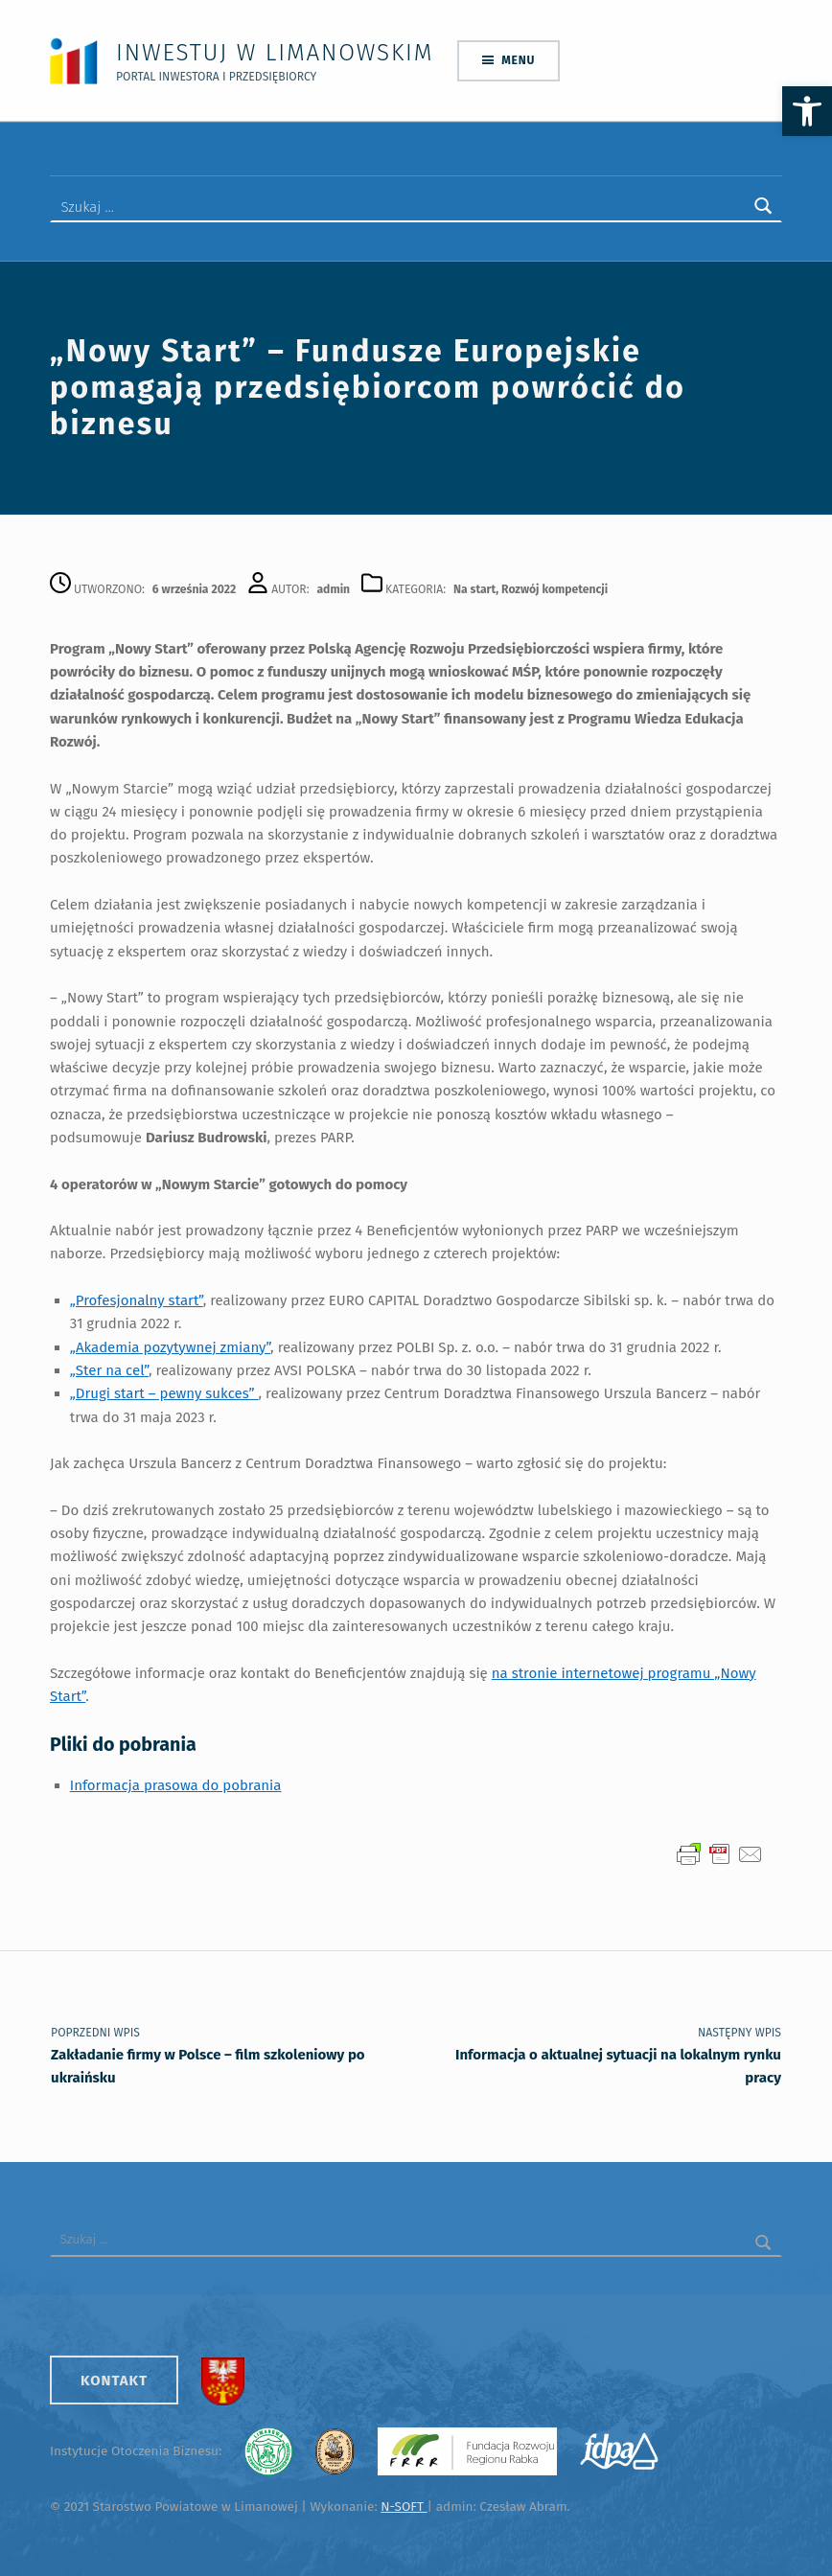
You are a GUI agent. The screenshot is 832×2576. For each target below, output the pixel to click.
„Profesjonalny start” (136, 1299)
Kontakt (114, 2379)
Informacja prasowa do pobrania (176, 1784)
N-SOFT (404, 2505)
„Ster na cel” (109, 1369)
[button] (807, 111)
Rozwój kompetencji (554, 588)
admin (333, 588)
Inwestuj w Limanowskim (274, 52)
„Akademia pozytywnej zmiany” (170, 1346)
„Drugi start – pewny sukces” (164, 1392)
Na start (474, 588)
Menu (518, 60)
